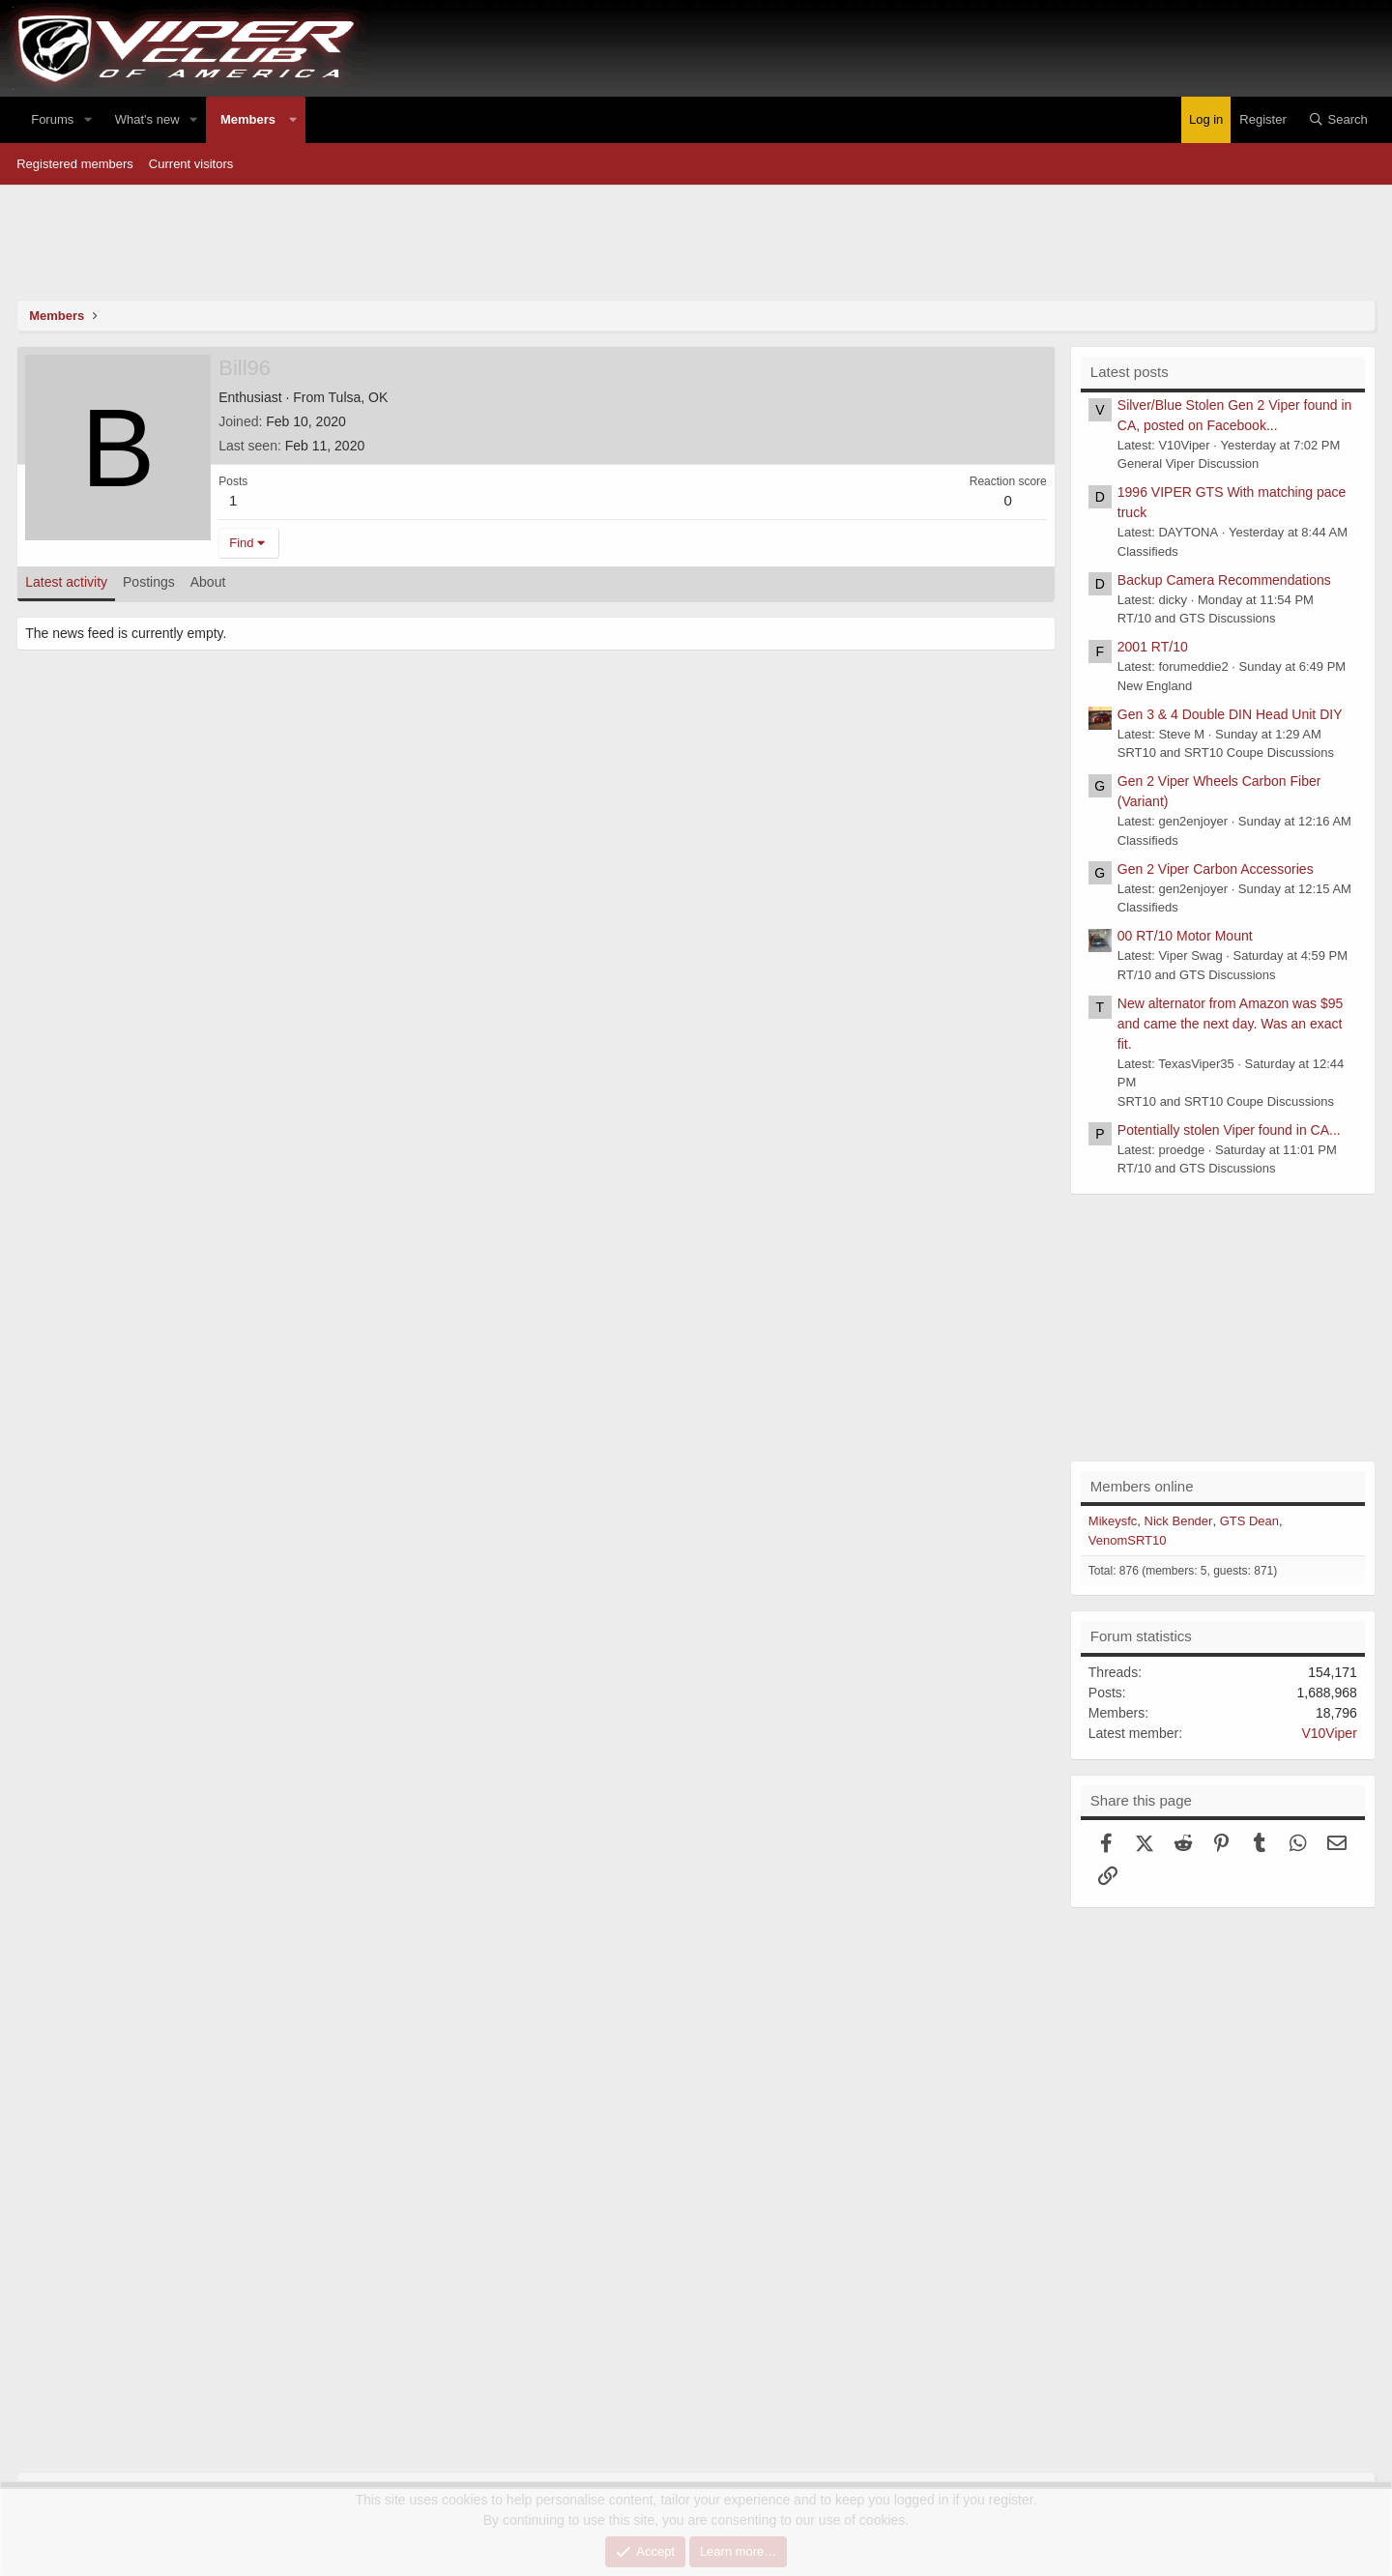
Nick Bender (1179, 1521)
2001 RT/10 (1152, 646)
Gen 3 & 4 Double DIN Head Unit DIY (1230, 714)
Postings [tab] (149, 582)
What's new (147, 119)
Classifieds (1147, 551)
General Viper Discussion (1188, 463)
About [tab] (208, 582)
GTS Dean (1249, 1521)
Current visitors (191, 164)
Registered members (74, 164)
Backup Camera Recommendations (1224, 580)
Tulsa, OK (359, 397)
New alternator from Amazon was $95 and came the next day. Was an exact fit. (1230, 1024)
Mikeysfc (1113, 1521)
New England (1154, 686)
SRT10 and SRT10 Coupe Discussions (1225, 752)
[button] (88, 120)
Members (248, 119)
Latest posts (1129, 371)
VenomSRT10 (1127, 1540)
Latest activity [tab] (66, 582)
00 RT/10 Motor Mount (1185, 935)
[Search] (1338, 120)
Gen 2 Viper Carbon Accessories (1215, 869)
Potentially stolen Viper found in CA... (1229, 1130)
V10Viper (1328, 1733)
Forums (52, 119)
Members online (1142, 1486)
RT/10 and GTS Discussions (1196, 618)
